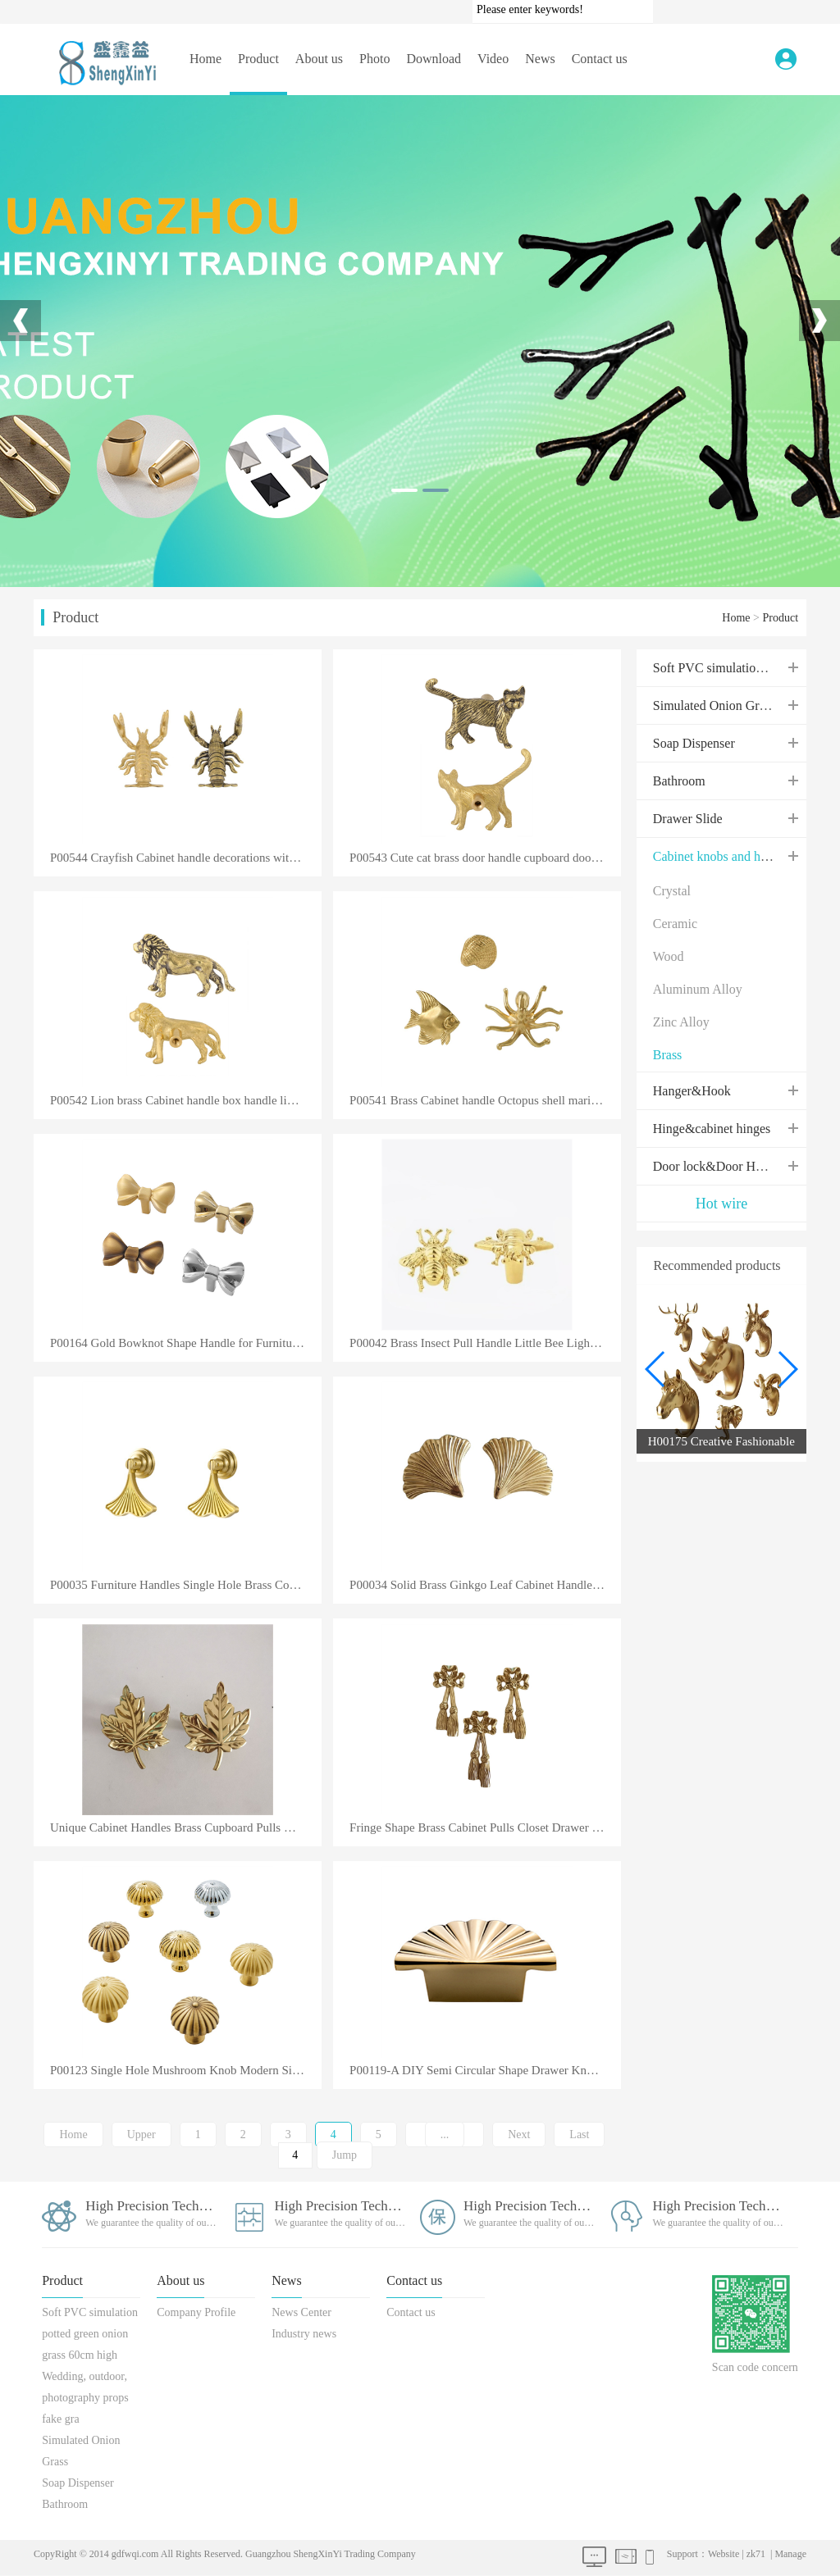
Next (519, 2134)
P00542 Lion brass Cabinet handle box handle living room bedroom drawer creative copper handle (186, 1101)
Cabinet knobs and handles (723, 856)
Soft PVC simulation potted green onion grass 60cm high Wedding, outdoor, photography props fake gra (90, 2365)
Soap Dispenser (694, 743)
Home (205, 59)
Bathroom (679, 781)
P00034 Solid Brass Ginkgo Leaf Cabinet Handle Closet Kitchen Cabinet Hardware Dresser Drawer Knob (485, 1585)
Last (579, 2134)
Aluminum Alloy (697, 989)
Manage (790, 2554)
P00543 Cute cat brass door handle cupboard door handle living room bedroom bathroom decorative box (485, 858)
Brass (667, 1055)
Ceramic (675, 924)
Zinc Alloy (681, 1022)
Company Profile (196, 2312)
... (445, 2134)
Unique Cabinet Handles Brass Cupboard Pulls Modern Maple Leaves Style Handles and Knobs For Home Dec (186, 1828)
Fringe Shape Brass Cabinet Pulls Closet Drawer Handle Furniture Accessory (485, 1828)
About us (319, 59)
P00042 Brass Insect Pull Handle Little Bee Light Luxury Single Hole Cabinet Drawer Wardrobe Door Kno (485, 1343)
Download (433, 59)
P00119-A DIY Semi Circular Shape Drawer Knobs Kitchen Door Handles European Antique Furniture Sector (485, 2070)
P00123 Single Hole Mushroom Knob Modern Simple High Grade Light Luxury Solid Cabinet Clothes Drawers (186, 2070)
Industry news (304, 2334)
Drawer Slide (688, 819)
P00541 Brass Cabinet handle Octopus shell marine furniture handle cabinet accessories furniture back (485, 1101)
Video (493, 59)
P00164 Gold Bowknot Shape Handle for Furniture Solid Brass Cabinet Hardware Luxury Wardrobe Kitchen (186, 1343)
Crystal (672, 891)
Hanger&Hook (692, 1091)
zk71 (755, 2554)
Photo (374, 59)
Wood (668, 956)
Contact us (600, 59)
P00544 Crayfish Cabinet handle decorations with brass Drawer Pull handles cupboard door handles (186, 858)
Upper (141, 2134)
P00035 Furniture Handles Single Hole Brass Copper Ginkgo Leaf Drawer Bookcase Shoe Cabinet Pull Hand (186, 1585)
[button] (787, 1369)
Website (723, 2554)
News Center (301, 2312)
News (540, 59)
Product (258, 59)
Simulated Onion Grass (714, 705)
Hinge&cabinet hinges (712, 1129)
